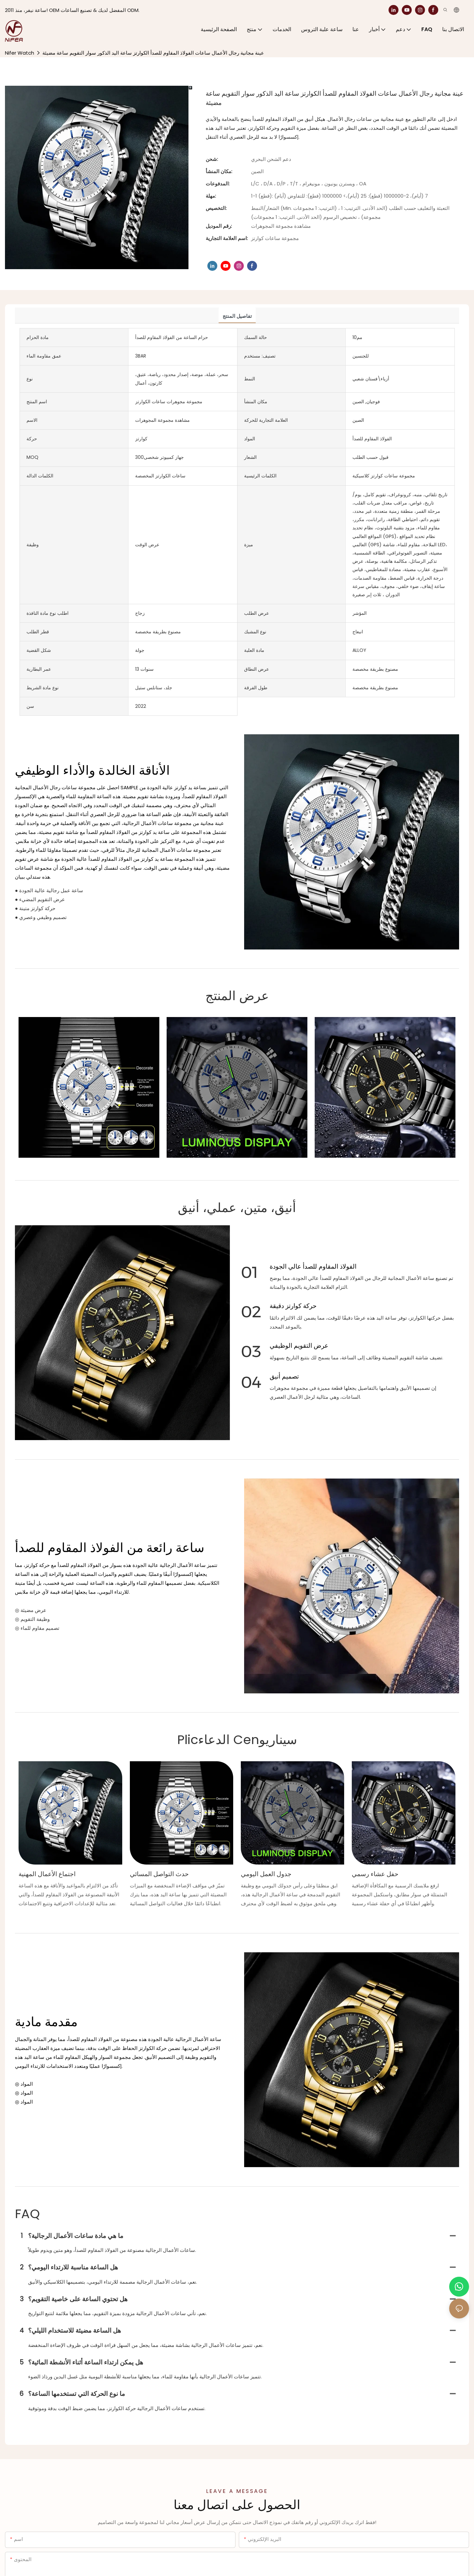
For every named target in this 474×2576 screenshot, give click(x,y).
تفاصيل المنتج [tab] (237, 316)
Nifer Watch (19, 52)
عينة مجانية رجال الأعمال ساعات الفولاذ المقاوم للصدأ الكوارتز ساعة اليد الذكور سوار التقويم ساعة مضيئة (153, 52)
